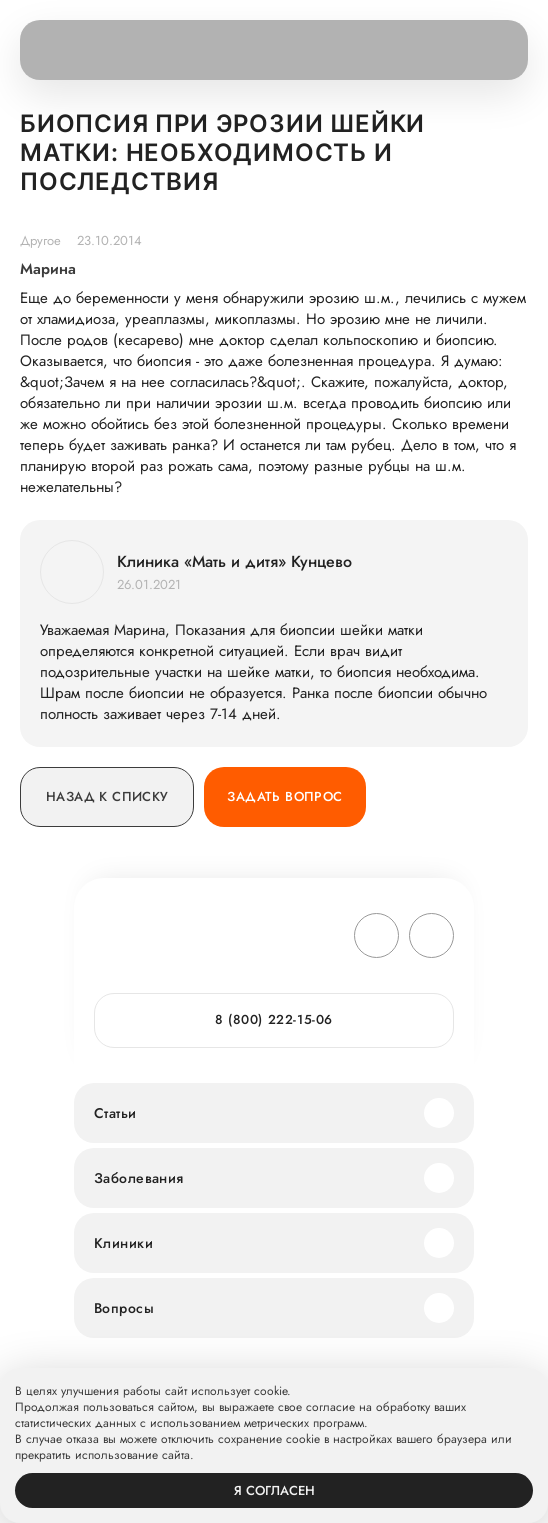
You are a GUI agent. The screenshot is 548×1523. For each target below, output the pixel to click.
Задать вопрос (284, 796)
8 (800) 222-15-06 (274, 1019)
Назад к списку (107, 796)
